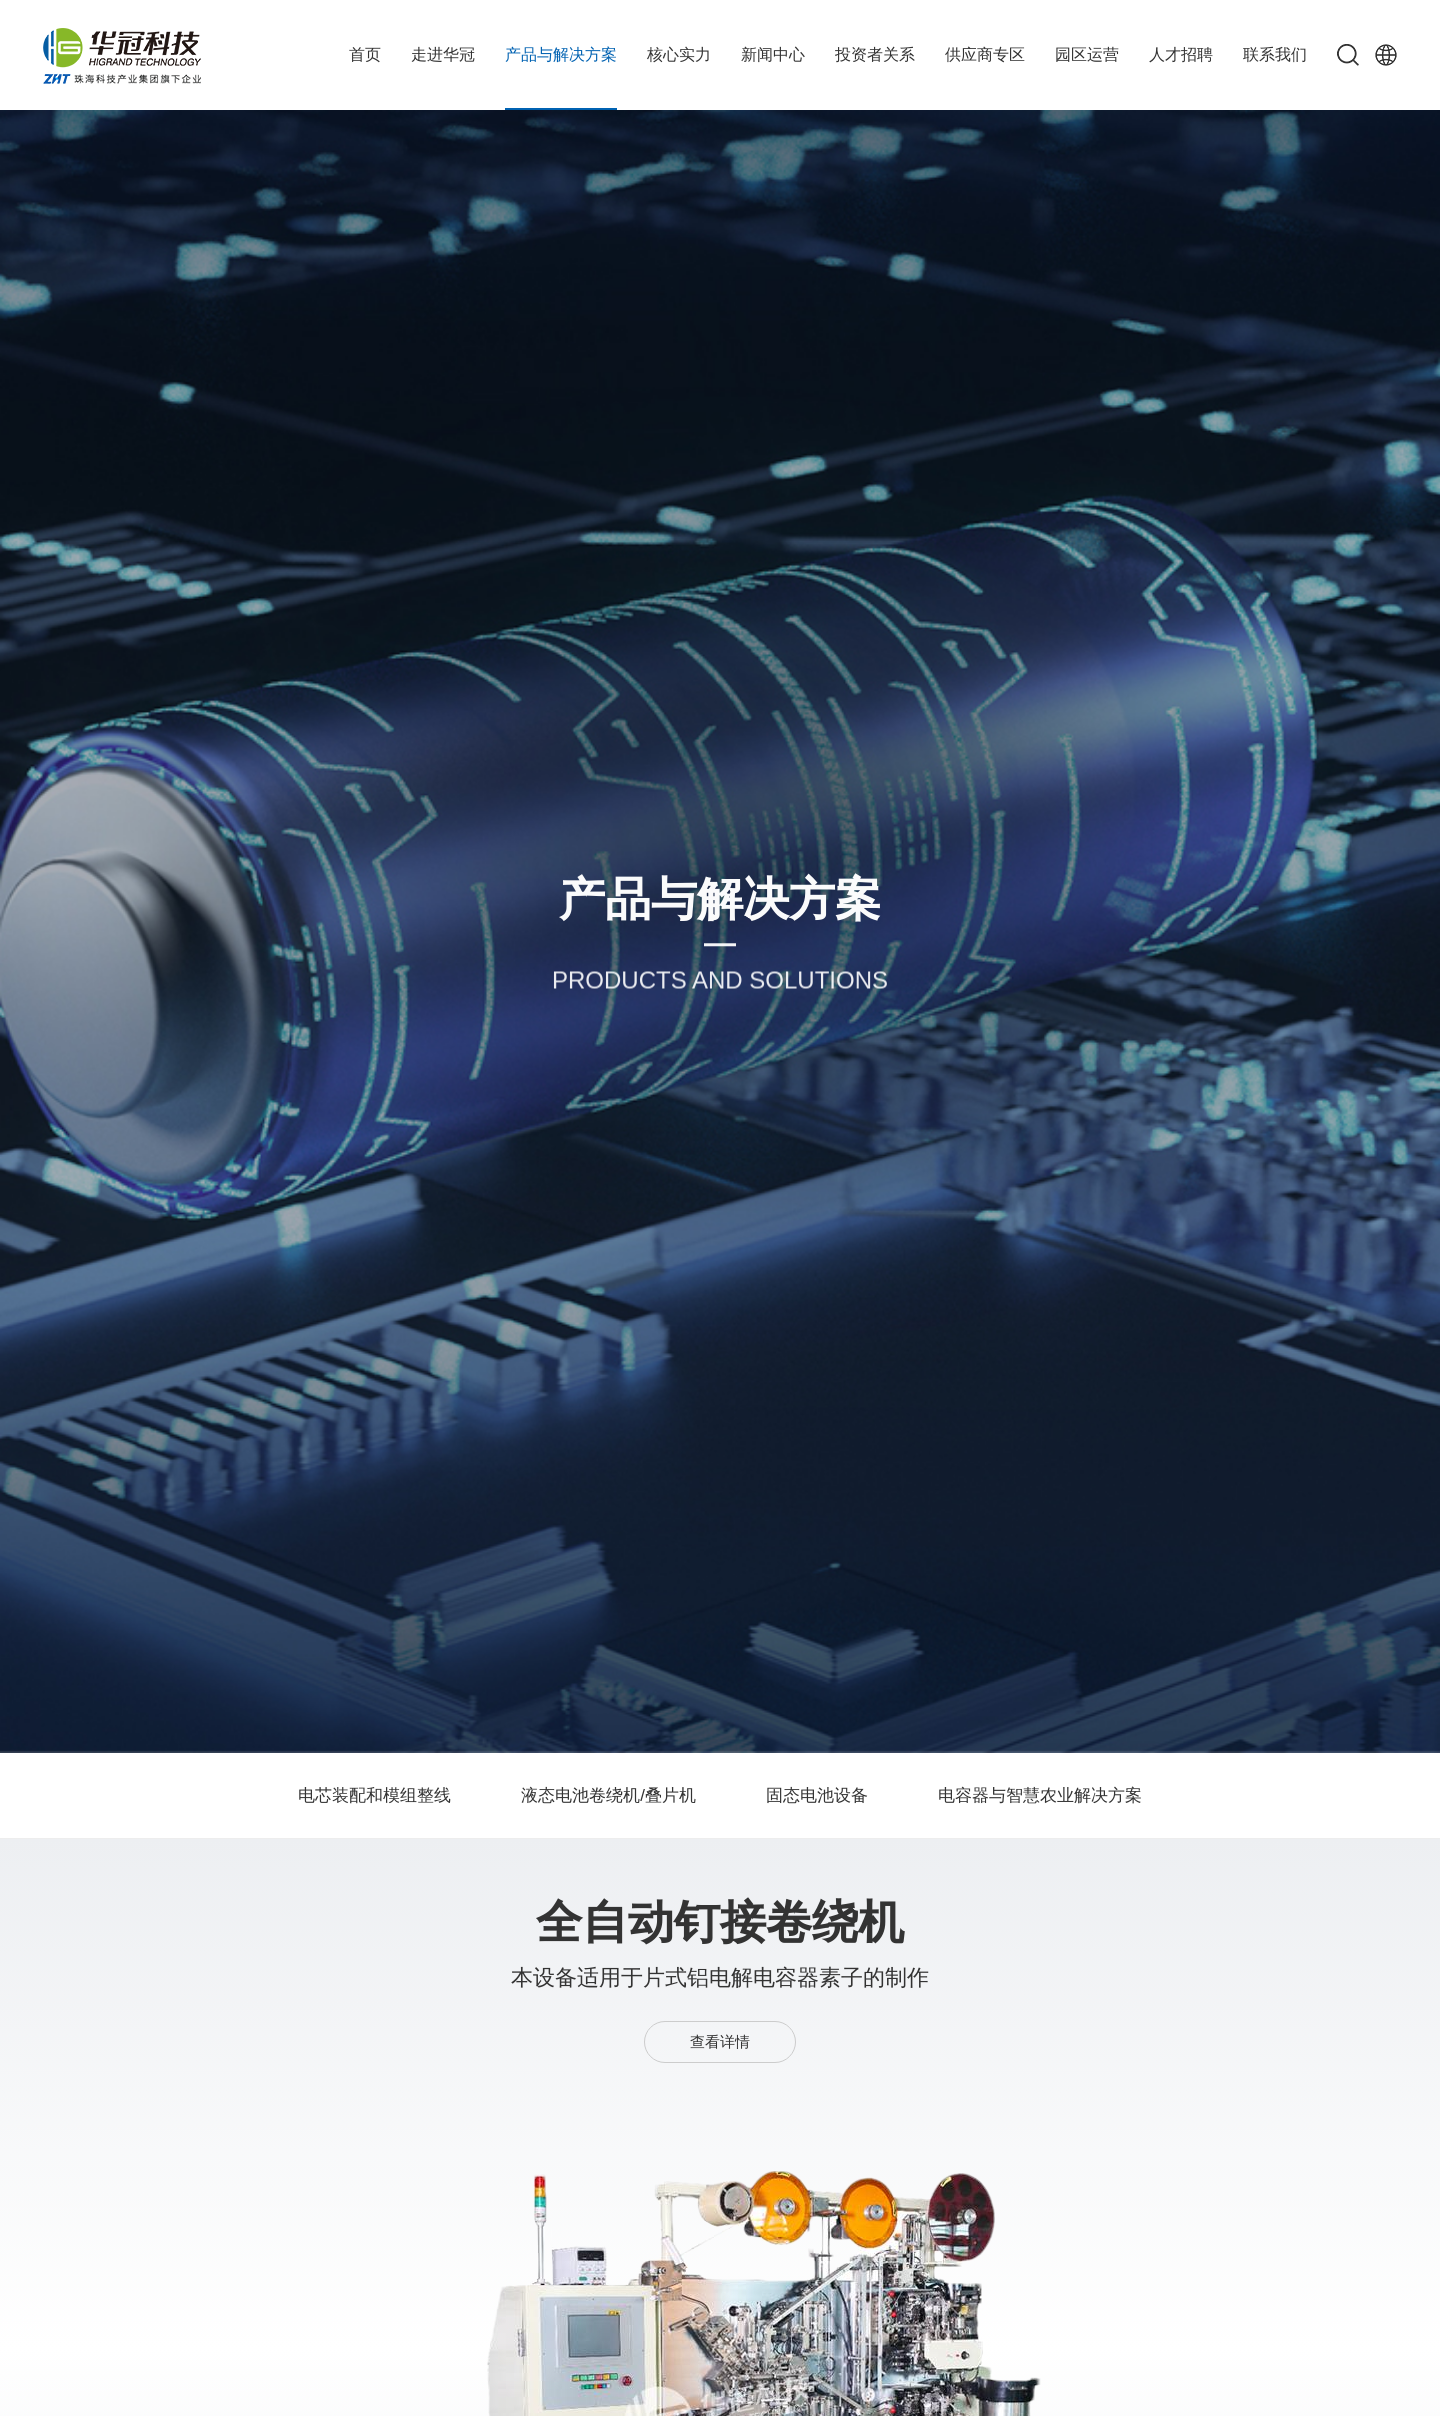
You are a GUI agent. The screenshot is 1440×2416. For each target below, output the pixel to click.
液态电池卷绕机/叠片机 (608, 1795)
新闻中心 (773, 54)
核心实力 (679, 54)
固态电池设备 (817, 1795)
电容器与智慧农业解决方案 (1040, 1795)
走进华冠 (443, 54)
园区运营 (1087, 54)
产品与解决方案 (561, 54)
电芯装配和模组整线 (374, 1795)
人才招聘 (1181, 54)
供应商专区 (985, 54)
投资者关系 (875, 54)
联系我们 (1275, 54)
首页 (365, 54)
